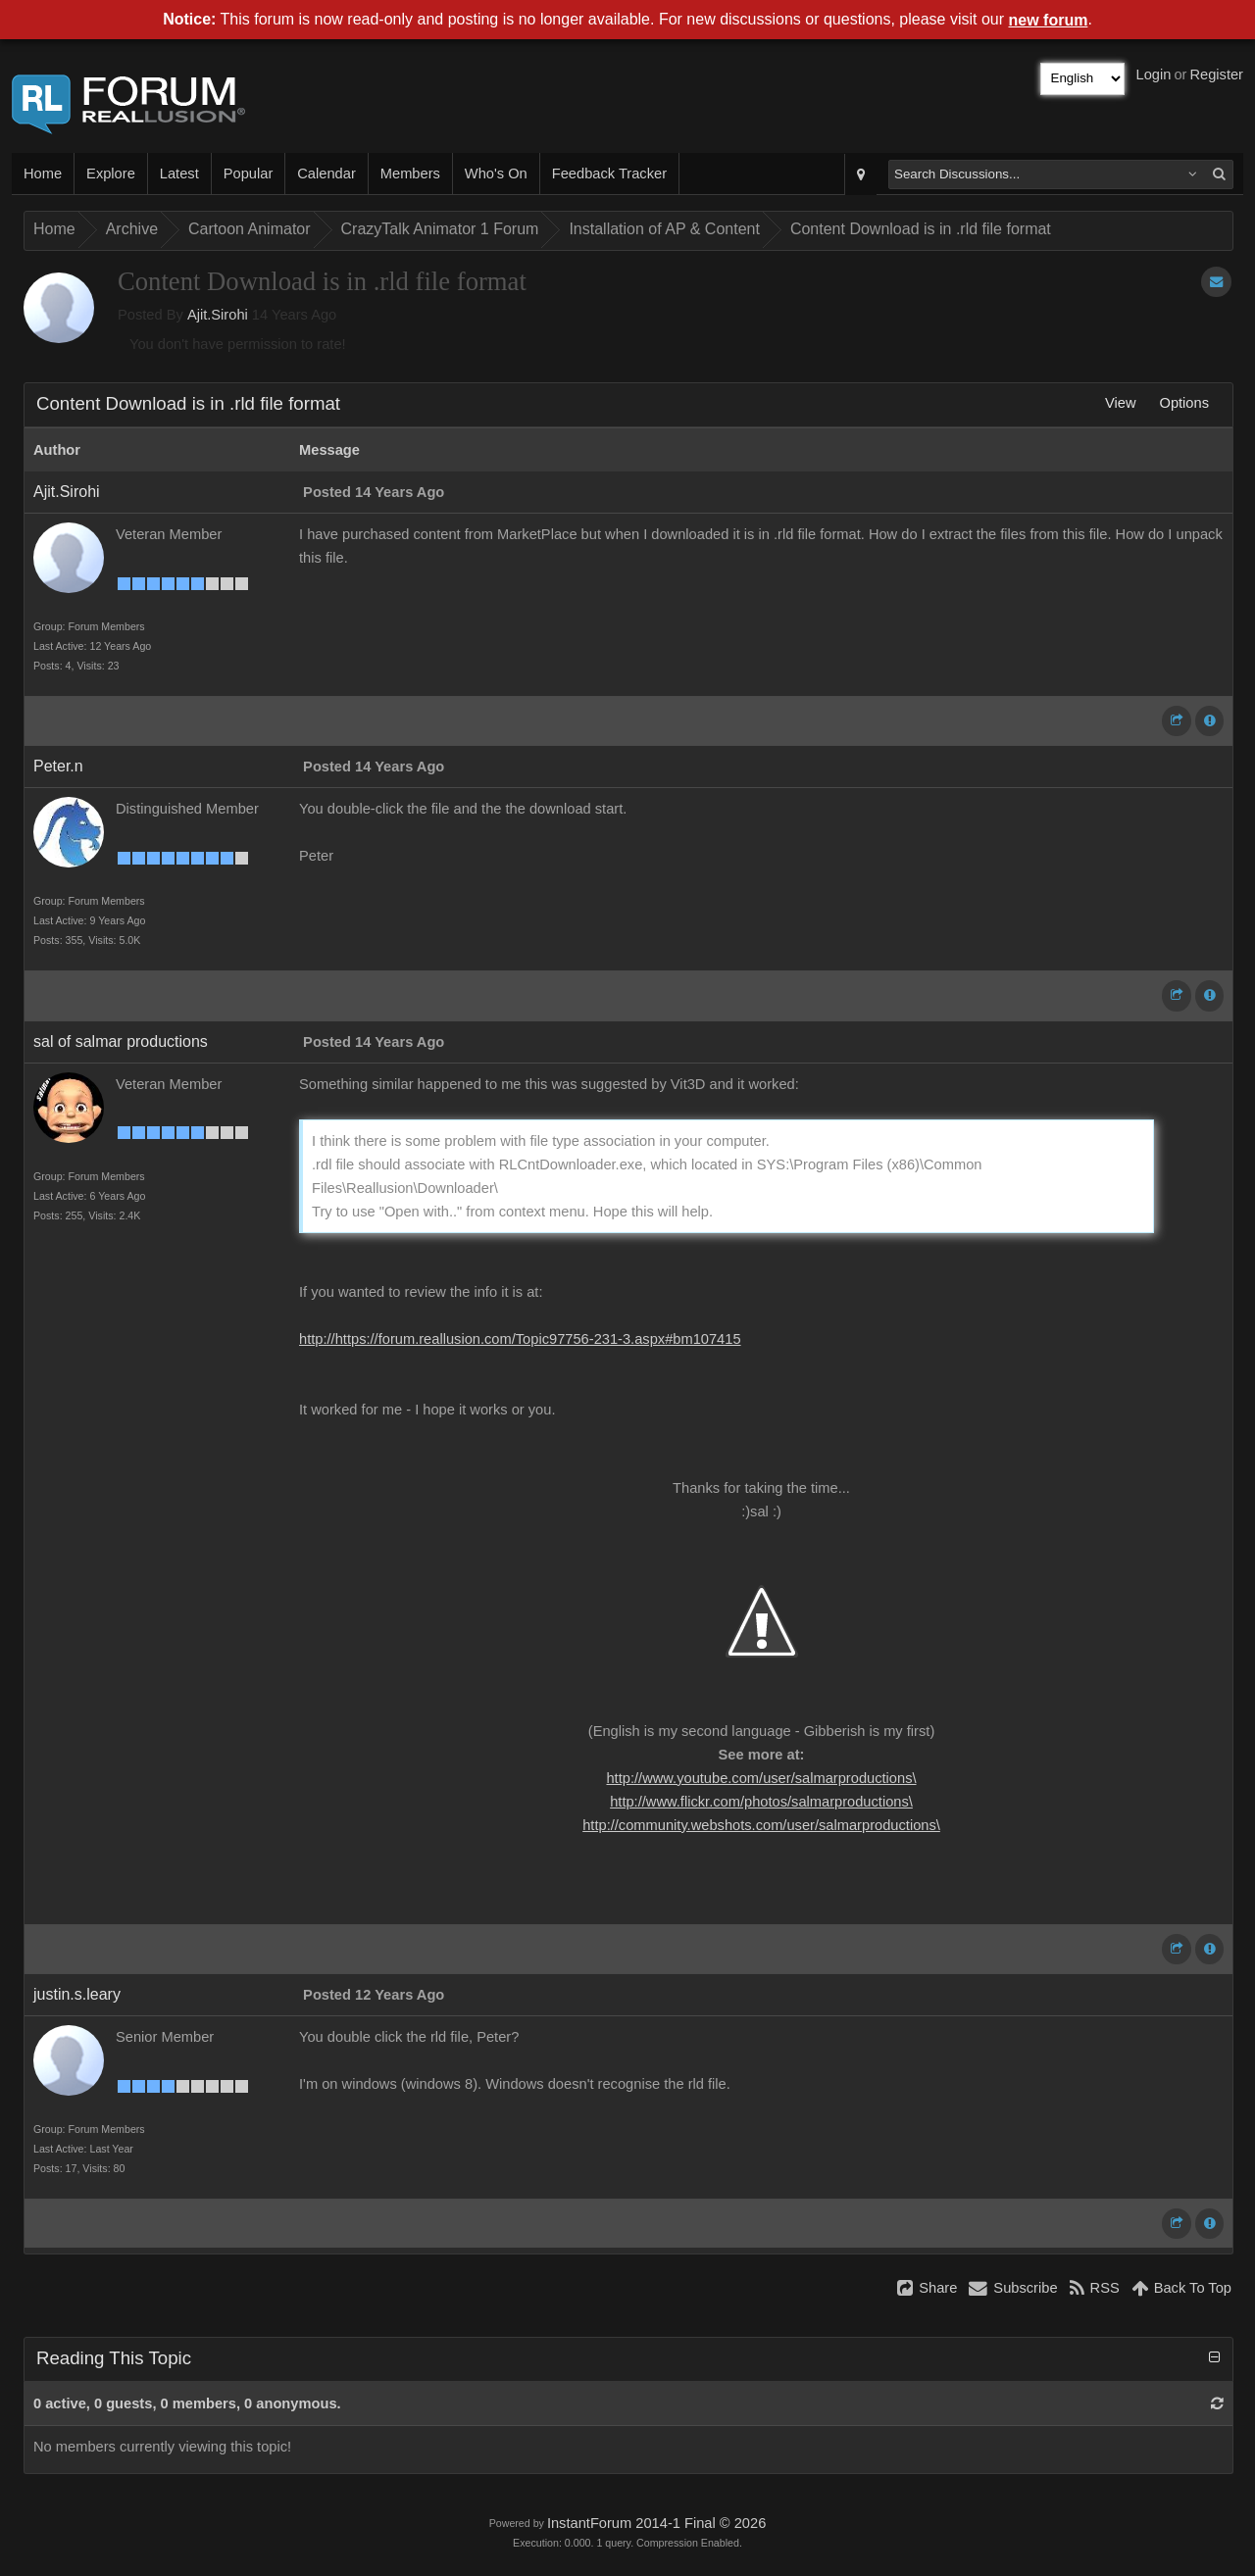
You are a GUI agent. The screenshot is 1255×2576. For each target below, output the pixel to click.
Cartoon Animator (249, 229)
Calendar (326, 173)
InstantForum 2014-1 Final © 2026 (656, 2523)
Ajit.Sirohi (217, 314)
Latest (179, 173)
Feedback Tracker (609, 173)
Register (1216, 74)
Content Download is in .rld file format (920, 229)
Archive (132, 229)
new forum (1048, 20)
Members (410, 173)
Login (1154, 74)
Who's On (496, 173)
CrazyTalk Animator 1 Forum (440, 229)
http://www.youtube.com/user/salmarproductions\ (761, 1778)
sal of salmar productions (120, 1041)
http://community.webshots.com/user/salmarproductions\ (761, 1825)
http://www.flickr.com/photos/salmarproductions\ (761, 1801)
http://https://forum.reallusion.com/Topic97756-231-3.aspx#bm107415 (520, 1339)
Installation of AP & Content (664, 229)
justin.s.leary (77, 1994)
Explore (111, 173)
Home (43, 173)
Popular (248, 173)
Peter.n (58, 766)
